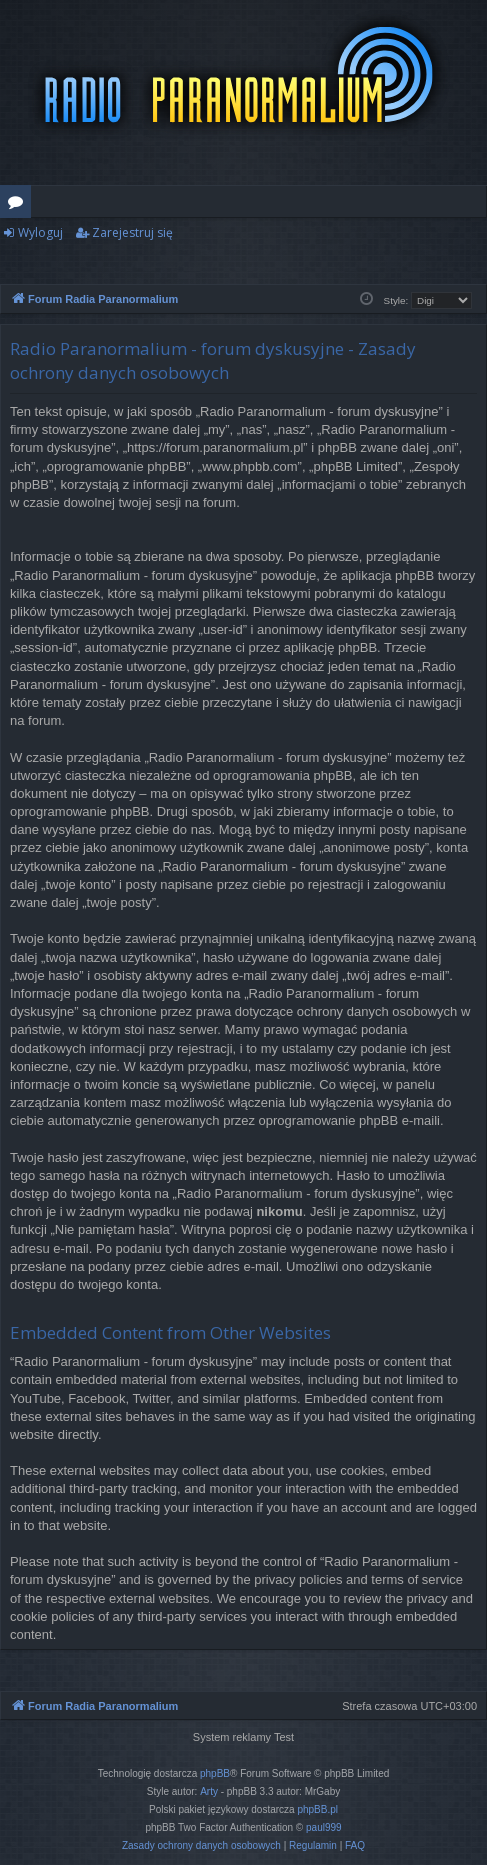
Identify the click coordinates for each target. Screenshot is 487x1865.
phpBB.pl (317, 1809)
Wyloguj (40, 232)
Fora (19, 205)
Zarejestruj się (132, 232)
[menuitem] (201, 1846)
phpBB (215, 1773)
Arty (209, 1791)
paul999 (324, 1827)
